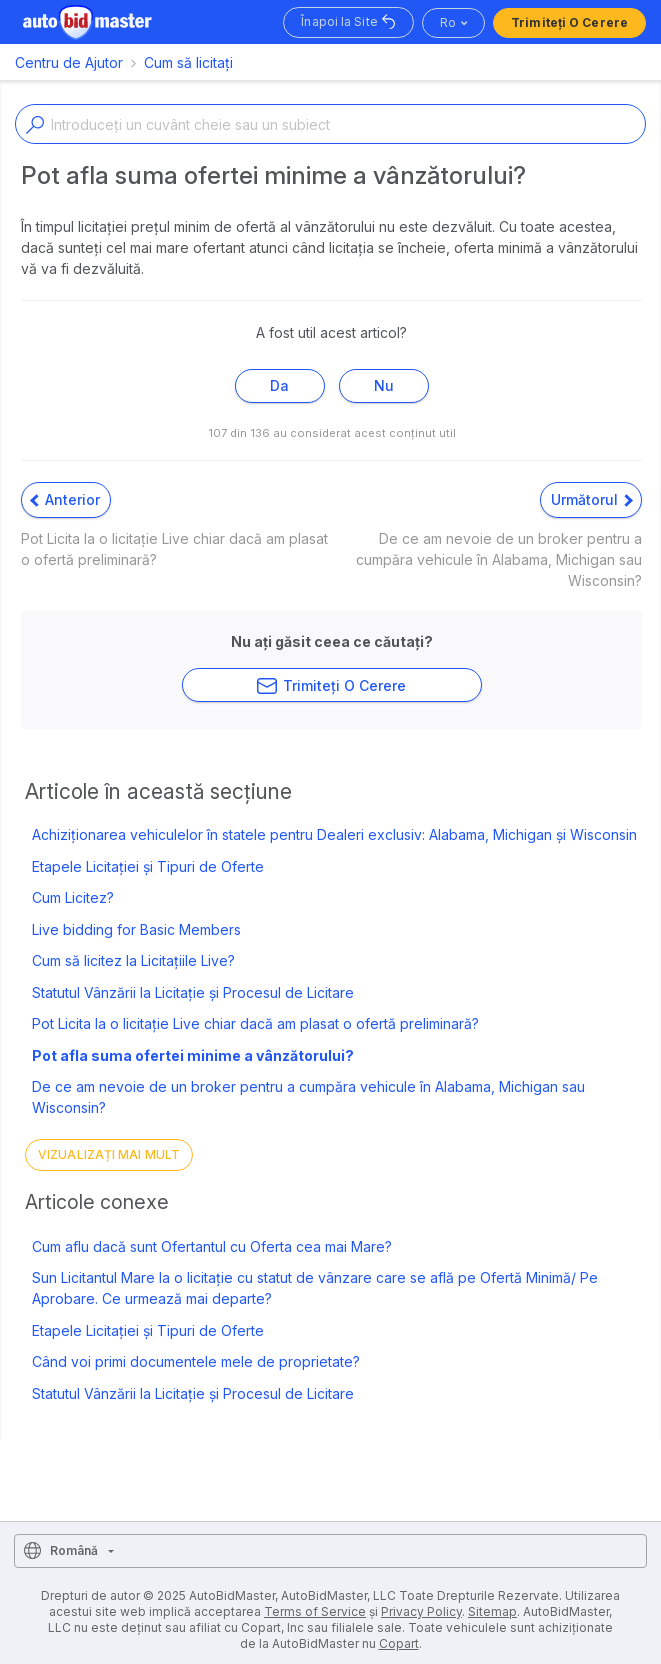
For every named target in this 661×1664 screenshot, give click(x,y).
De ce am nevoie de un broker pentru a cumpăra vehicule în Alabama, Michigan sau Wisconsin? (308, 1097)
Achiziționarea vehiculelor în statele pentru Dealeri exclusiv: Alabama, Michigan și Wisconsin (334, 834)
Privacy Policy (421, 1611)
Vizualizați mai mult (109, 1154)
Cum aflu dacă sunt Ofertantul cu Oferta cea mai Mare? (212, 1246)
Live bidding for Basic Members (136, 929)
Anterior (65, 499)
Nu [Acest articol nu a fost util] (384, 385)
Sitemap (492, 1611)
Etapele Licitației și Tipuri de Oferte (148, 866)
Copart (399, 1643)
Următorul (592, 499)
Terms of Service (315, 1611)
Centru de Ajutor (69, 62)
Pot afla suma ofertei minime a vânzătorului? (193, 1055)
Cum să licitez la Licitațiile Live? (133, 960)
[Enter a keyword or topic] (330, 124)
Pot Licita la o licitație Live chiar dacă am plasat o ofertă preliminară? (255, 1023)
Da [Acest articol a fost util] (279, 385)
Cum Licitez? (73, 897)
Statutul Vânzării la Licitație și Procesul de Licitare (193, 992)
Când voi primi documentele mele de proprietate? (196, 1361)
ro (448, 22)
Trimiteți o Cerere (569, 22)
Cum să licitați (188, 62)
